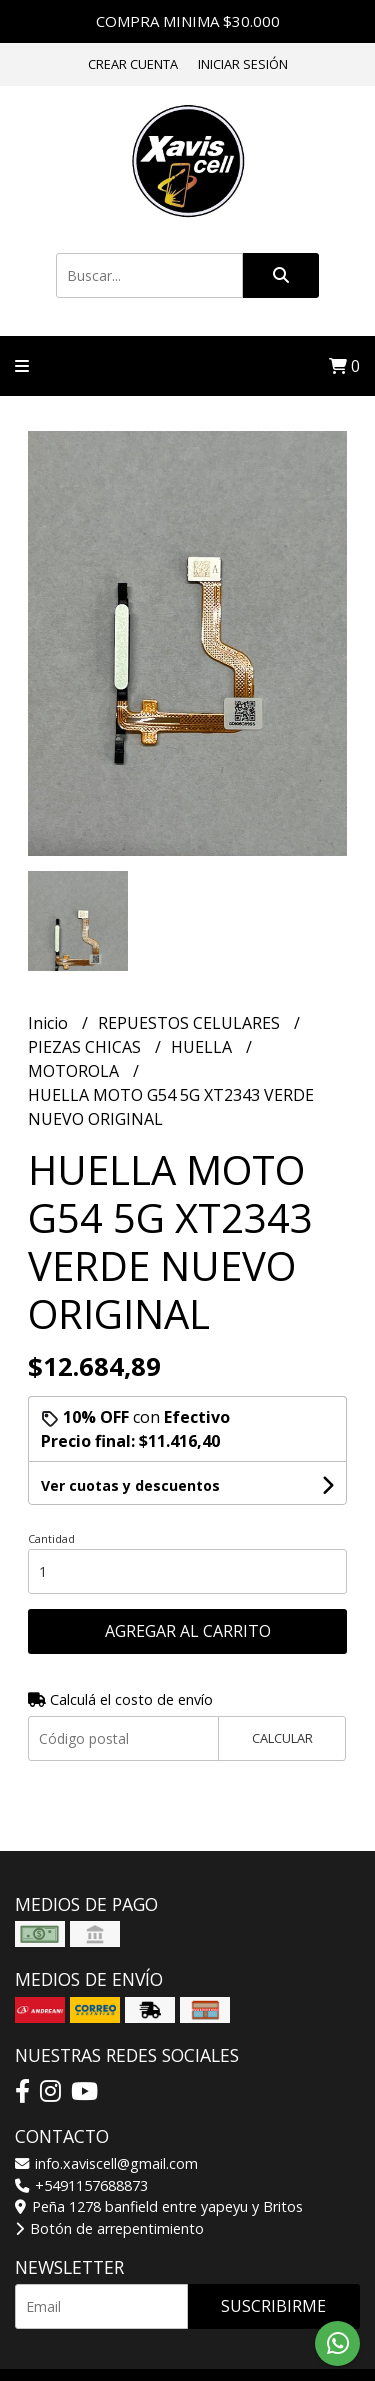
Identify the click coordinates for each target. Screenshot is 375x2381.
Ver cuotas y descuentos (130, 1485)
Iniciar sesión (243, 64)
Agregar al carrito (188, 1631)
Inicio (50, 1023)
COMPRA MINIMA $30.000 (188, 21)
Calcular (282, 1738)
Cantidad (51, 1538)
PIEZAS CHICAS (86, 1047)
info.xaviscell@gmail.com (106, 2163)
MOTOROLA (75, 1071)
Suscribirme (273, 2306)
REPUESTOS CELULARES (191, 1023)
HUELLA (203, 1047)
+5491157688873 (81, 2185)
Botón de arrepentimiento (109, 2228)
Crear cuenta (133, 64)
